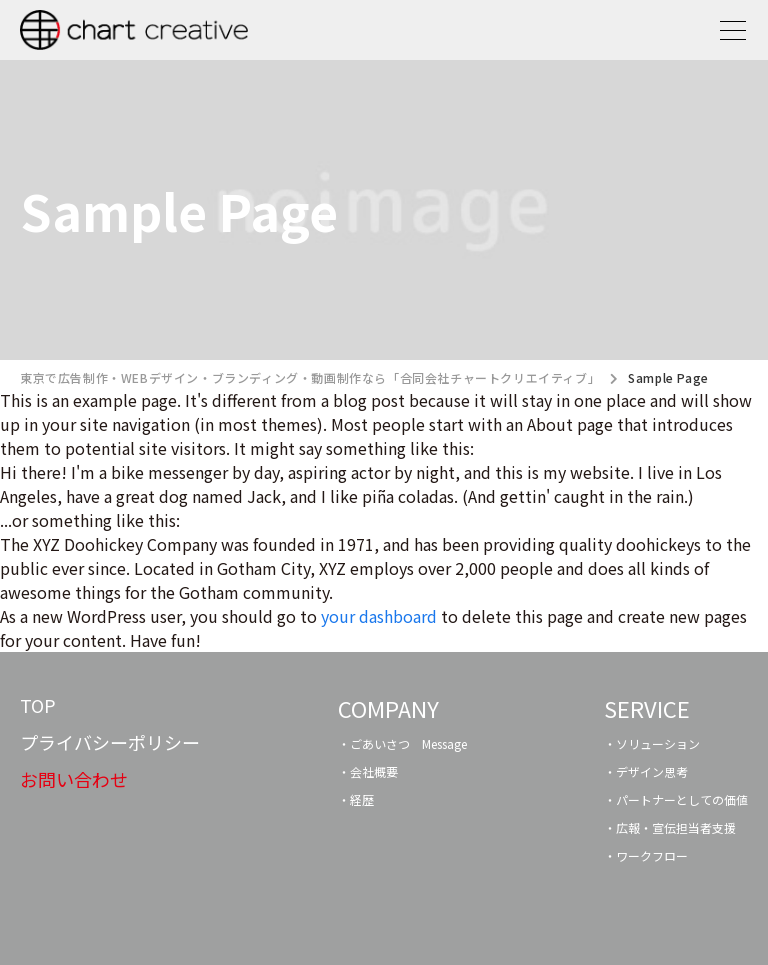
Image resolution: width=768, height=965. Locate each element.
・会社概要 (368, 771)
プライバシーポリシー (110, 742)
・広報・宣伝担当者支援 (670, 827)
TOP (38, 705)
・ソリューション (652, 743)
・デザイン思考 (646, 771)
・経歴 (356, 799)
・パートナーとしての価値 (676, 799)
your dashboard (379, 616)
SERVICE (647, 708)
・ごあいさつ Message (402, 743)
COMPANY (388, 708)
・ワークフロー (646, 855)
